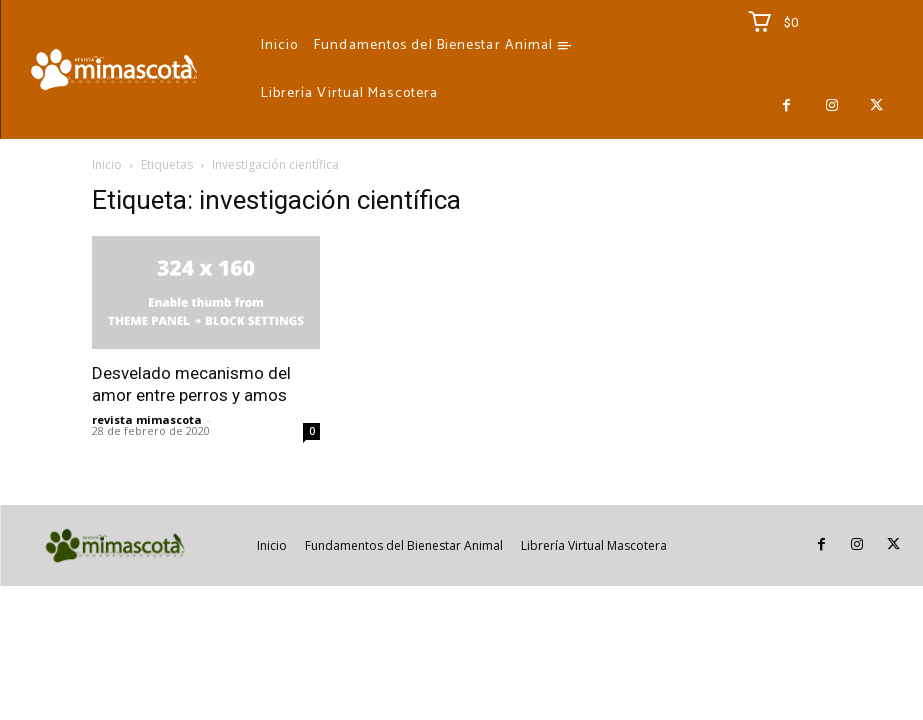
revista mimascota (147, 419)
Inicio (107, 164)
